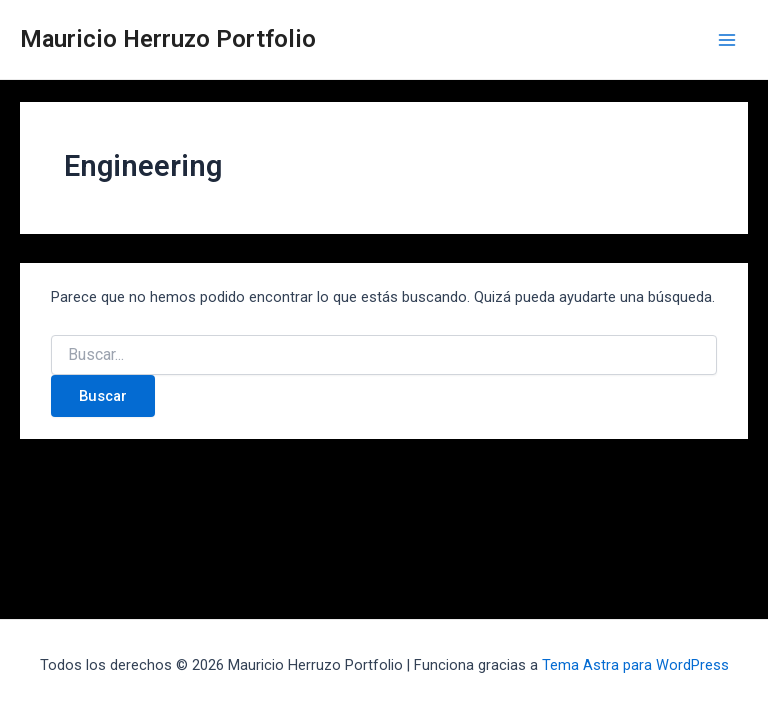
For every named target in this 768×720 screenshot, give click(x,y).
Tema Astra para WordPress (635, 665)
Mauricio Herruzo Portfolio (168, 39)
